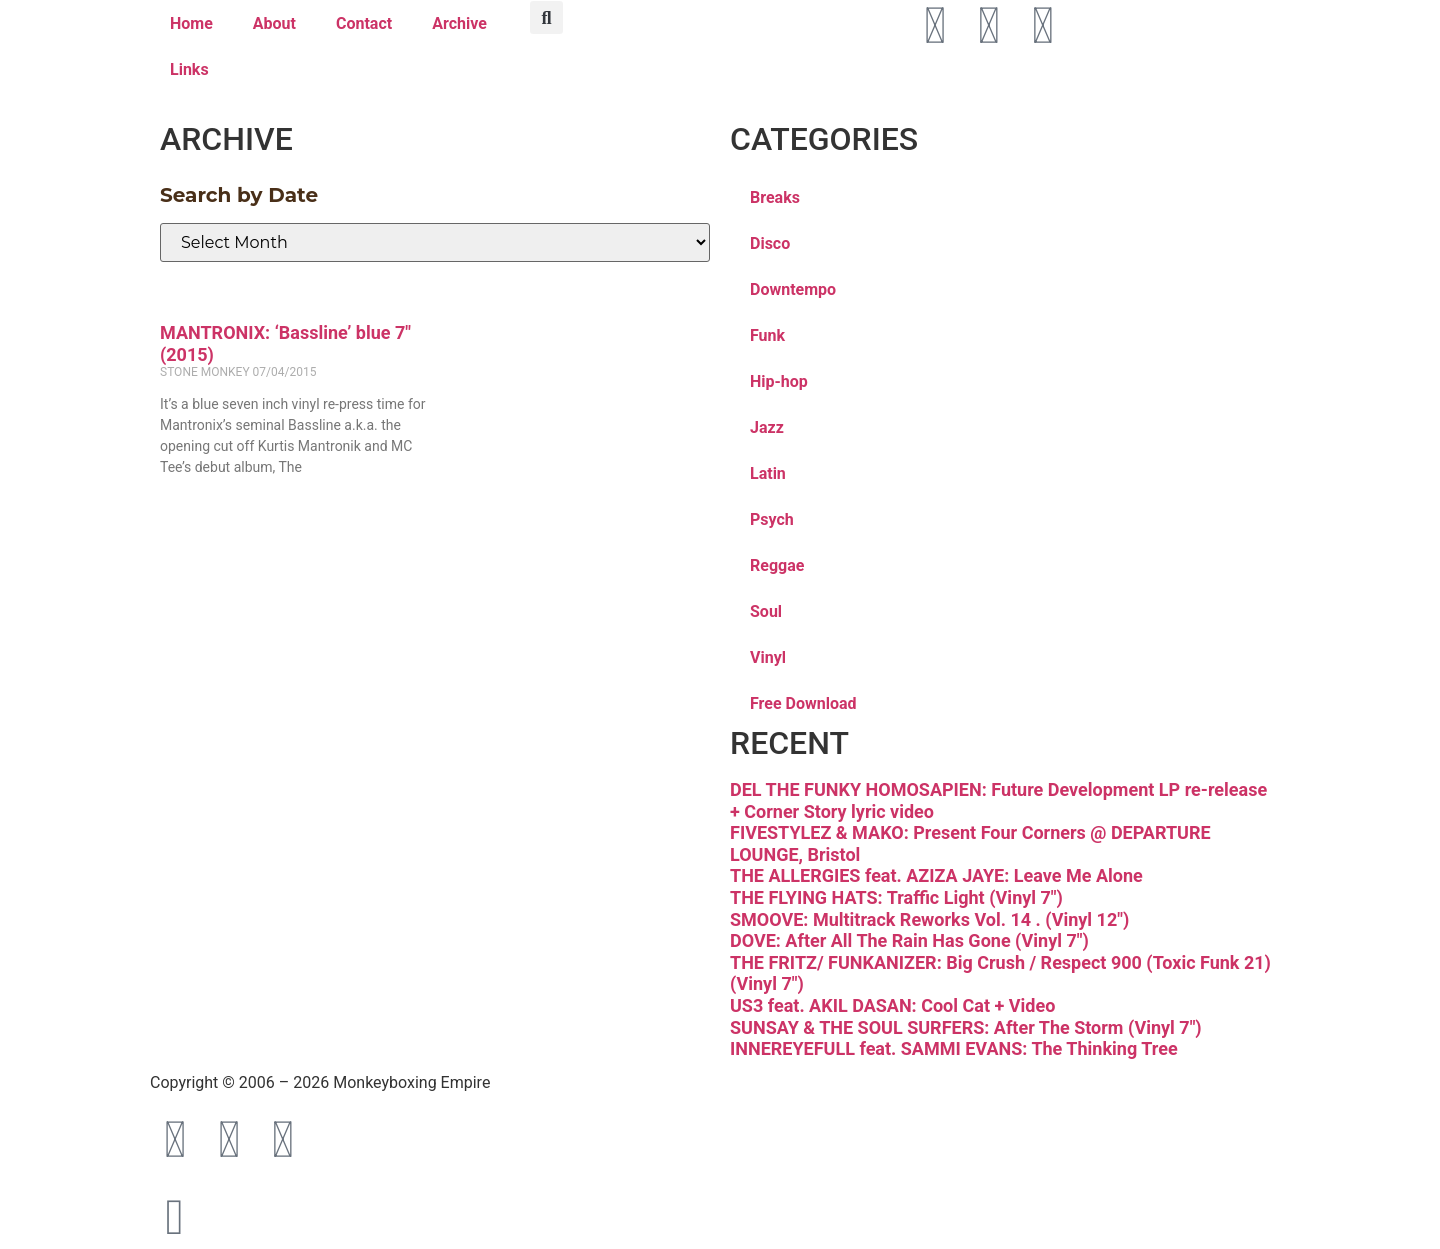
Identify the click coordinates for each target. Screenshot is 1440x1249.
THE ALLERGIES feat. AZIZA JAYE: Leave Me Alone (936, 875)
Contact (364, 23)
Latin (768, 473)
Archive (459, 23)
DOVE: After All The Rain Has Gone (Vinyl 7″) (909, 940)
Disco (770, 243)
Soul (766, 611)
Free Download (803, 703)
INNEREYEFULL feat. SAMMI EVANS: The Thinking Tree (954, 1048)
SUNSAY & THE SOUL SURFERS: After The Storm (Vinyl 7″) (966, 1027)
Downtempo (793, 289)
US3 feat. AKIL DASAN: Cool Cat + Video (892, 1005)
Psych (772, 519)
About (274, 23)
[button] (546, 17)
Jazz (767, 427)
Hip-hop (779, 381)
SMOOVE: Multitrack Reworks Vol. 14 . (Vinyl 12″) (929, 919)
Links (189, 69)
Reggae (777, 565)
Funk (767, 335)
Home (191, 23)
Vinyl (768, 657)
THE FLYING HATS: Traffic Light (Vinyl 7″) (896, 897)
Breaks (775, 197)
